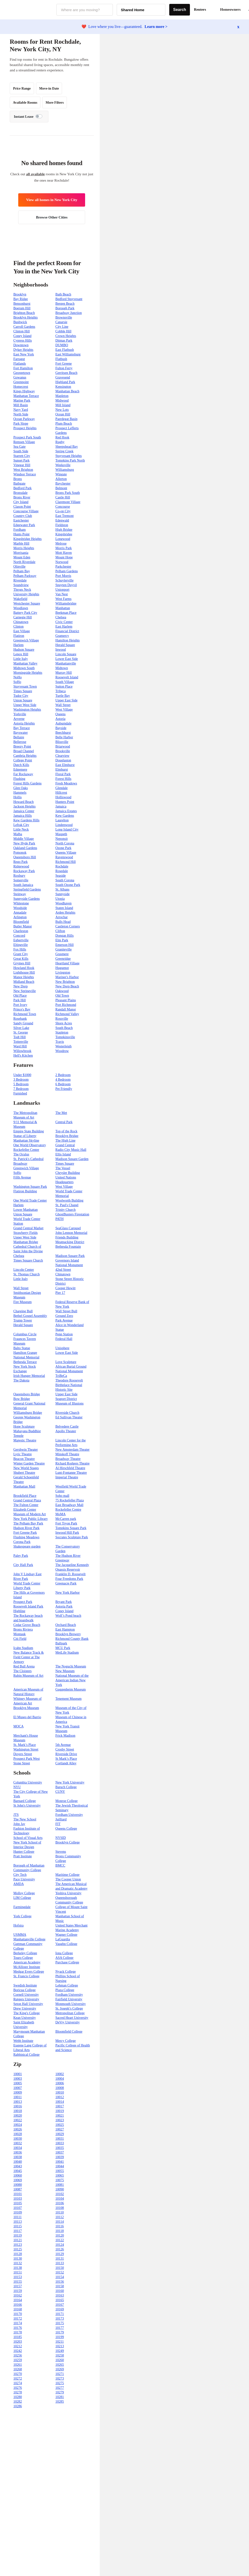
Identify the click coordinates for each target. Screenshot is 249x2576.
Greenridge (63, 958)
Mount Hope (64, 557)
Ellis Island (63, 1154)
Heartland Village (67, 963)
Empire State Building (28, 1131)
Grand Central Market (28, 1228)
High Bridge (63, 529)
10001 (17, 2074)
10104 (59, 2198)
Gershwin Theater (25, 1449)
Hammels (20, 792)
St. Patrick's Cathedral (28, 1159)
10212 (17, 2346)
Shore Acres (63, 1023)
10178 (17, 2332)
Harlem (18, 645)
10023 (59, 2120)
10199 (59, 2337)
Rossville (61, 1018)
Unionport (62, 589)
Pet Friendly (63, 1089)
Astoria (60, 719)
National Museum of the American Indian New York (72, 1680)
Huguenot (62, 968)
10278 (17, 2392)
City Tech (20, 1875)
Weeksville (63, 465)
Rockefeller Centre (68, 1509)
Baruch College (66, 1787)
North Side (20, 414)
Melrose (61, 543)
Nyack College (65, 1971)
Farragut (19, 359)
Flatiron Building (25, 1191)
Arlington (20, 917)
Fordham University (69, 1815)
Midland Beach (23, 982)
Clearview (62, 756)
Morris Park (63, 548)
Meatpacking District (69, 1242)
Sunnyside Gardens (26, 899)
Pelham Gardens (66, 571)
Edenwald (62, 520)
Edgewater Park (24, 525)
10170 (17, 2314)
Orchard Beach (65, 1625)
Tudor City (20, 696)
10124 (59, 2245)
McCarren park (65, 1519)
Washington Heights (27, 709)
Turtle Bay (62, 696)
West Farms (63, 599)
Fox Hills (19, 949)
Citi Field (19, 1639)
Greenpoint (21, 382)
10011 (17, 2097)
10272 (17, 2378)
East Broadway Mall (69, 1505)
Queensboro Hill (24, 857)
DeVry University (67, 2022)
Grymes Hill (21, 963)
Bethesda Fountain (68, 1246)
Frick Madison (65, 1735)
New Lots (62, 410)
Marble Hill (21, 543)
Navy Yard (20, 410)
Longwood (62, 539)
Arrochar (61, 917)
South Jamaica (23, 885)
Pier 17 (60, 1293)
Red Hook (62, 437)
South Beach (64, 1028)
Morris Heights (23, 548)
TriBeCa (61, 1376)
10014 (59, 2102)
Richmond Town (24, 1014)
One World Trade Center (30, 1200)
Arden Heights (65, 912)
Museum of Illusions (69, 1403)
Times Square (22, 691)
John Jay (19, 1824)
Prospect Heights (24, 428)
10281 (59, 2397)
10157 (17, 2286)
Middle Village (23, 839)
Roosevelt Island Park (28, 1606)
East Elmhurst (65, 765)
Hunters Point (64, 802)
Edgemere (20, 769)
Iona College (64, 1953)
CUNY (60, 1791)
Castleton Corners (67, 926)
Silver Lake (21, 1028)
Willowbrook (22, 1051)
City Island (20, 502)
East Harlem (63, 626)
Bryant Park (63, 1602)
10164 (17, 2300)
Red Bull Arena (24, 1666)
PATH (59, 1219)
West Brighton (23, 469)
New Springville (24, 991)
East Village (21, 631)
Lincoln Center (23, 1269)
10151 (17, 2272)
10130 (17, 2258)
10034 (17, 2148)
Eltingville (20, 945)
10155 (17, 2281)
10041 (59, 2162)
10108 (59, 2208)
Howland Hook (23, 968)
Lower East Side (66, 659)
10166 (17, 2305)
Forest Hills (63, 779)
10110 (59, 2212)
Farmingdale (22, 1907)
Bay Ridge (20, 299)
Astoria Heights (24, 723)
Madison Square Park (70, 1256)
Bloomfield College (68, 2031)
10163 (59, 2295)
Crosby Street (64, 1749)
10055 (59, 2171)
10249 (59, 2351)
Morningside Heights (27, 672)
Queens (60, 714)
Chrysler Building (67, 1173)
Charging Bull (23, 1311)
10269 (59, 2369)
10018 (17, 2111)
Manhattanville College (29, 1939)
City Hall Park (23, 1565)
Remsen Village (24, 442)
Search (179, 10)
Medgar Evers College (28, 1971)
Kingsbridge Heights (27, 539)
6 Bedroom (63, 1084)
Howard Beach (23, 802)
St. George (20, 1032)
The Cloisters (22, 1671)
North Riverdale (24, 562)
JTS (16, 1815)
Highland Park (65, 382)
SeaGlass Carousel (68, 1228)
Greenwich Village (26, 640)
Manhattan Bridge (25, 1242)
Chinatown (20, 622)
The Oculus (21, 1154)
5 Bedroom (21, 1084)
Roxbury (19, 875)
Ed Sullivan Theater (69, 1417)
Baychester (63, 483)
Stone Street (21, 1763)
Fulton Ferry (63, 368)
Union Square (22, 700)
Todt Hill (19, 1037)
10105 (17, 2203)
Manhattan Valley (25, 663)
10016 (17, 2106)
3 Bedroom (21, 1079)
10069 (17, 2180)
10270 (17, 2374)
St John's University (27, 1805)
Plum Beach (63, 423)
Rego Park (20, 862)
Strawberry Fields (25, 1233)
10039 (59, 2157)
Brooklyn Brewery (68, 1634)
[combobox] (84, 10)
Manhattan (62, 608)
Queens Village (65, 852)
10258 (59, 2355)
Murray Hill (63, 672)
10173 (59, 2318)
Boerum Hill (21, 308)
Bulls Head (63, 922)
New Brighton (65, 982)
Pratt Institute (22, 1856)
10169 (59, 2309)
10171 (59, 2314)
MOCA (18, 1726)
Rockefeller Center (26, 1150)
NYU (17, 1787)
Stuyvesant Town (25, 686)
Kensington (63, 386)
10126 (59, 2249)
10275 (59, 2383)
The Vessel (62, 1168)
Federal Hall (63, 1339)
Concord (19, 935)
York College (22, 1916)
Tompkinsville (65, 1037)
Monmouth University (70, 2004)
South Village (64, 682)
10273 (59, 2378)
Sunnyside (62, 894)
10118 (59, 2231)
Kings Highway (24, 391)
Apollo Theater (65, 1431)
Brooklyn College (67, 1842)
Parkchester (63, 566)
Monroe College (66, 1801)
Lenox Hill (20, 654)
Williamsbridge (66, 603)
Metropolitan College (70, 2013)
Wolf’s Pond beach (68, 1615)
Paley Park (20, 1555)
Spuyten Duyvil (66, 585)
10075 (59, 2180)
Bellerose (19, 742)
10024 (17, 2125)
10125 (17, 2249)
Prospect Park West (26, 1758)
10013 (17, 2102)
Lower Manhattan (25, 1210)
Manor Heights (23, 977)
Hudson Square (23, 649)
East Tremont (64, 516)
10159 (17, 2291)
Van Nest (61, 594)
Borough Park (64, 308)
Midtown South (24, 668)
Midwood (62, 400)
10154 (59, 2277)
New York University (69, 1782)
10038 (17, 2157)
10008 (59, 2088)
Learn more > (156, 27)
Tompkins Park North (70, 460)
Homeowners (230, 9)
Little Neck (21, 829)
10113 (17, 2221)
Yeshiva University (68, 1893)
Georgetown (21, 373)
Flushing (19, 779)
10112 (59, 2217)
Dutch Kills (21, 765)
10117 (17, 2231)
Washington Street (25, 1749)
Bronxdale (20, 493)
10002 (59, 2074)
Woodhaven (63, 903)
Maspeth (61, 834)
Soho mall (62, 1496)
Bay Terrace (21, 728)
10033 (59, 2143)
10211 (59, 2341)
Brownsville (63, 317)
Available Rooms (25, 102)
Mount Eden (21, 557)
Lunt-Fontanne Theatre (71, 1472)
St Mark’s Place (66, 1758)
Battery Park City (25, 613)
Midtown (61, 668)
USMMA (19, 1934)
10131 (59, 2258)
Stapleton (61, 1032)
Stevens (60, 1851)
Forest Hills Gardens (27, 783)
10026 (17, 2129)
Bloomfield (21, 922)
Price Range (22, 88)
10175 (59, 2323)
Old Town (62, 995)
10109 (17, 2212)
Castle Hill (62, 497)
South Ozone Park (67, 885)
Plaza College (64, 1990)
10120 (59, 2235)
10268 (17, 2369)
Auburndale (63, 723)
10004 (59, 2078)
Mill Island (63, 405)
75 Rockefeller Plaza (69, 1500)
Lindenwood (64, 825)
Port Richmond (65, 1005)
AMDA (18, 1884)
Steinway (19, 894)
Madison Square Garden (72, 1159)
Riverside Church (67, 1412)
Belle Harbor (64, 737)
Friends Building (67, 1237)
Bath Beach (63, 294)
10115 (17, 2226)
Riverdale (20, 580)
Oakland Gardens (25, 848)
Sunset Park (21, 460)
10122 (59, 2240)
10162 (17, 2295)
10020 (17, 2115)
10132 (17, 2263)
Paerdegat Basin (66, 419)
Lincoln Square (65, 654)
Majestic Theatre (24, 1440)
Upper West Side (24, 705)
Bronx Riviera (23, 1629)
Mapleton (62, 396)
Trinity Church (65, 1210)
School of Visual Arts (28, 1838)
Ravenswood (64, 857)
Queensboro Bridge (26, 1394)
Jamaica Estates (66, 811)
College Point (22, 760)
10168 (17, 2309)
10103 (17, 2198)
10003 (17, 2078)
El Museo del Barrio (27, 1717)
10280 (17, 2397)
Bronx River (21, 497)
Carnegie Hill (22, 617)
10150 (59, 2268)
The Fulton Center (25, 1505)
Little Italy (20, 659)
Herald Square (65, 645)
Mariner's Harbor (67, 977)
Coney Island (22, 336)
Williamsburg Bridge (27, 1412)
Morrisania (20, 553)
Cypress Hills (22, 340)
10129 (59, 2254)
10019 (59, 2111)
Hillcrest (61, 792)
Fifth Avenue (22, 1177)
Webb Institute (23, 2041)
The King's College (26, 2013)
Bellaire (18, 737)
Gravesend (62, 377)
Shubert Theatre (24, 1472)
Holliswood (63, 797)
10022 (17, 2120)
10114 (59, 2221)
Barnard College (24, 1801)
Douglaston (63, 760)
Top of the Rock (66, 1131)
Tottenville (20, 1042)
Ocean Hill (62, 414)
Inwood (60, 649)
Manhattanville (65, 663)
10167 (59, 2305)
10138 (17, 2268)
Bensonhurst (21, 303)
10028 (17, 2134)
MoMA (60, 1514)
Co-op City (63, 511)
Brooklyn (19, 294)
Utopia (60, 899)
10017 (59, 2106)
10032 (17, 2143)
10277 (59, 2388)
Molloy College (24, 1893)
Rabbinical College (26, 2054)
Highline (19, 1611)
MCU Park (62, 1648)
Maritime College (67, 1875)
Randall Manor (65, 1009)
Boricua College (24, 1990)
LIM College (22, 1898)
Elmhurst (61, 769)
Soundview (21, 585)
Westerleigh (63, 1046)
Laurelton (62, 820)
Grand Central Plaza (27, 1500)
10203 (17, 2341)
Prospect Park (22, 1602)
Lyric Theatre (22, 1454)
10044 (59, 2166)
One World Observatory (29, 1145)
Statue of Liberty (24, 1136)
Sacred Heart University (71, 2018)
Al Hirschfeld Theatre (70, 1468)
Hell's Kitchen (23, 1055)
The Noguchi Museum (70, 1666)
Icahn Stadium (23, 1648)
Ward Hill (20, 1046)
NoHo (17, 677)
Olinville (19, 566)
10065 (59, 2175)
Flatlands (19, 363)
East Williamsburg (68, 354)
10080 (17, 2185)
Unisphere (62, 1348)
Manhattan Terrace (26, 396)
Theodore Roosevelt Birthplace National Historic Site (69, 1385)
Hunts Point (21, 534)
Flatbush (61, 359)
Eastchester (21, 520)
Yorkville (19, 714)
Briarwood (62, 746)
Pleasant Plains (65, 1000)
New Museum (65, 1671)
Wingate (61, 474)
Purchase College (67, 1962)
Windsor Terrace (24, 474)
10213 (59, 2346)
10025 (59, 2125)
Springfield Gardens (27, 889)
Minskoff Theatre (67, 1454)
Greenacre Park (66, 1583)
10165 (59, 2300)
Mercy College (65, 2041)
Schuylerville (64, 580)
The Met (61, 1113)
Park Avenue (64, 1320)
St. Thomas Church (26, 1274)
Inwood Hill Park (67, 1532)
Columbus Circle (24, 1334)
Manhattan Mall (24, 1486)
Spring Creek (64, 451)
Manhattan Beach (67, 391)
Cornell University (26, 1994)
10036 (17, 2152)
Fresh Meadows (66, 783)
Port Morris (63, 576)
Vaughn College (66, 1944)
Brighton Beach (24, 313)
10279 (59, 2392)
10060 (17, 2175)
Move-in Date (49, 88)
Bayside (60, 728)
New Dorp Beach (67, 986)
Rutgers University (26, 1999)
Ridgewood (21, 866)
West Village (64, 709)
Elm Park (61, 940)
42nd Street (63, 1269)
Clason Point (22, 506)
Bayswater (20, 732)
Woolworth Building (69, 1200)
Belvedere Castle (67, 1426)
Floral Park (63, 774)
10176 (17, 2328)
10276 (17, 2388)
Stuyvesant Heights (68, 456)
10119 (17, 2235)
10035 (59, 2148)
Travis (59, 1042)
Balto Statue (21, 1348)
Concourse (62, 506)
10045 (17, 2171)
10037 (59, 2152)
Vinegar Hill (21, 465)
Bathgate (19, 483)
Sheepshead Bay (66, 446)
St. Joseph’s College (69, 2008)
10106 (59, 2203)
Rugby (59, 442)
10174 (17, 2323)
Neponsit (61, 839)
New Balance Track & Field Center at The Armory (28, 1657)
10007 (17, 2088)
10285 (59, 2401)
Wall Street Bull (66, 1311)
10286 (17, 2406)
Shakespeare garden (27, 1546)
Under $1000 (22, 1075)
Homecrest (20, 386)
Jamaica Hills (22, 815)
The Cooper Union (68, 1879)
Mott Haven (63, 553)
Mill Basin (20, 405)
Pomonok (20, 852)
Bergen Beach (65, 303)
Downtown (20, 345)
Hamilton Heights (67, 640)
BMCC (60, 1865)
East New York (23, 354)
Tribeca (60, 691)
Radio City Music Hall (70, 1150)
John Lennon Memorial (71, 1233)
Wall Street (63, 705)
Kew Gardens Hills (26, 820)
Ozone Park (63, 848)
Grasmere (62, 954)
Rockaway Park (24, 871)
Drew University (24, 2008)
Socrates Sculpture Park (71, 1537)
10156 (59, 2281)
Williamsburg (64, 469)
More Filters (54, 102)
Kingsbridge (63, 534)
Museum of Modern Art (29, 1514)
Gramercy (62, 636)
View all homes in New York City (52, 200)
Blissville (61, 742)
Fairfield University (68, 1999)
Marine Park (21, 400)
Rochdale (61, 866)
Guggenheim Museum (70, 1689)
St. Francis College (26, 1976)
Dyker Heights (23, 350)
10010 (59, 2092)
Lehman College (66, 1985)
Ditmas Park (63, 340)
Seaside (60, 875)
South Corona (64, 880)
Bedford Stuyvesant (68, 299)
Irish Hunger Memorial (29, 1376)
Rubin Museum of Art (28, 1675)
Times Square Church (28, 1260)
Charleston (20, 931)
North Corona (64, 843)
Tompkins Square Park (70, 1528)
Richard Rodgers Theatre (72, 1463)
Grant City (20, 954)
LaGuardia (62, 1939)
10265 (59, 2364)
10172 (17, 2318)
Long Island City (67, 829)
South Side (20, 451)
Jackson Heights (24, 806)
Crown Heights (65, 336)
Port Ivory (20, 1005)
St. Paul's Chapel (67, 1205)
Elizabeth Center (24, 1509)
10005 (17, 2083)
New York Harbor (67, 1592)
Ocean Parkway (24, 419)
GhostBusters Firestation (72, 1214)
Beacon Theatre (24, 1459)
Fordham (19, 529)
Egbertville (20, 940)
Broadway (20, 1163)
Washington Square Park (30, 1186)
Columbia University (27, 1782)
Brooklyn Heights (25, 317)
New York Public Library (30, 1519)
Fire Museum (22, 1302)
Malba (17, 834)
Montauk (19, 1634)
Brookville (62, 751)
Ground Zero (64, 1316)
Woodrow (62, 1051)
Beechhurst (63, 732)
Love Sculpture (65, 1362)
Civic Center (64, 622)
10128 (17, 2254)
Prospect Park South (27, 437)
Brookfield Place (24, 1496)
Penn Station (64, 1334)
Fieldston (61, 525)
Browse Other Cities (51, 217)
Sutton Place (63, 686)
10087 (17, 2189)
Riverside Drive (66, 1754)
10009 (17, 2092)
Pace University (24, 1879)
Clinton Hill (21, 331)
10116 (59, 2226)
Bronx (17, 479)
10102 (59, 2194)
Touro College (23, 1958)
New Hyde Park (24, 843)
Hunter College (23, 1851)
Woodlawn (20, 608)
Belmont (61, 488)
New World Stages (26, 1468)
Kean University (24, 2018)
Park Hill (19, 1000)
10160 (59, 2291)
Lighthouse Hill (24, 972)
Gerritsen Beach (66, 373)
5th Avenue (63, 1745)
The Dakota (21, 1380)
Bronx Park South (67, 493)
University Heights (26, 594)
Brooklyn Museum (26, 1708)
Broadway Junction (68, 313)
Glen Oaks (20, 788)
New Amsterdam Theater (72, 1449)
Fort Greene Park (25, 1532)
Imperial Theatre (66, 1477)
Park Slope (20, 423)
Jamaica (60, 806)
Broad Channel (23, 751)
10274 (17, 2383)
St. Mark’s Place (24, 1745)
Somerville (20, 880)
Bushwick (20, 322)
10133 (59, 2263)
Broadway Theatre (68, 1459)
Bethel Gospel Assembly (30, 1316)
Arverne (19, 719)
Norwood (61, 562)
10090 (59, 2189)
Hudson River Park (26, 1528)
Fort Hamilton (23, 368)
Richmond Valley (67, 1014)
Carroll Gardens (24, 326)
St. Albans (62, 889)
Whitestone (21, 903)
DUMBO (61, 345)
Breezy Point (22, 746)
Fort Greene (63, 363)
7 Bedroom (21, 1089)
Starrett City (21, 456)
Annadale (20, 912)
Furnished (20, 1093)
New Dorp (20, 986)
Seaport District (66, 1399)
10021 (59, 2115)
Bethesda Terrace (25, 1362)
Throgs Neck (22, 589)
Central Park (63, 1122)
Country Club (22, 516)
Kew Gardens (64, 815)
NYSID (60, 1838)
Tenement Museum (68, 1698)
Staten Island (64, 908)
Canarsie (61, 322)
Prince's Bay (21, 1009)
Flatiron (18, 636)
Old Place (20, 995)
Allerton (61, 479)
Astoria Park (63, 1606)
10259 (17, 2360)
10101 (17, 2194)
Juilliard (61, 1819)
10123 (17, 2245)
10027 (59, 2129)
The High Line (65, 1140)
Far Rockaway (23, 774)
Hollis (17, 797)
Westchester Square (26, 603)
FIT (58, 1824)
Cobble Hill (63, 331)
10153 (17, 2277)
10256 (17, 2355)
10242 (17, 2351)
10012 (59, 2097)
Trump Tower (22, 1320)
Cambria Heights (24, 756)
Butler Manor (22, 926)
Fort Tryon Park (66, 1523)
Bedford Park (22, 488)
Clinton (18, 626)
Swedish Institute (25, 1985)
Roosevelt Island (66, 677)
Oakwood (62, 991)
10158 (59, 2286)
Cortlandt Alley (66, 1763)
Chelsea (60, 617)
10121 (17, 2240)
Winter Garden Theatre (29, 1463)
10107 (17, 2208)
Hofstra (18, 1925)
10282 (17, 2401)
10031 (59, 2138)
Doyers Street (22, 1754)
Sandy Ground (23, 1023)
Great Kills (20, 958)
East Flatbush (64, 350)
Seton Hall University (28, 2004)
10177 (59, 2328)
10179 (59, 2332)
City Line (61, 326)
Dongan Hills (64, 935)
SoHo (17, 682)
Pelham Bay (21, 571)
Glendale (61, 788)
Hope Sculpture (24, 1426)
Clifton (60, 931)
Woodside (20, 908)
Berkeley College (25, 1953)
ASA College (64, 1958)
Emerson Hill (64, 945)
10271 (59, 2374)
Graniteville (63, 949)
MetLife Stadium (67, 1652)
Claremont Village (67, 502)
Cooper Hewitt (65, 1288)
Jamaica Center (23, 811)
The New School (24, 1819)
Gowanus (19, 377)
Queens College (66, 1828)
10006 (59, 2083)
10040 (17, 2162)
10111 (17, 2217)
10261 (17, 2364)
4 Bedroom (63, 1079)
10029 (59, 2134)
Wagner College (66, 1934)
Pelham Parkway (24, 576)
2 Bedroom (63, 1075)
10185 (17, 2337)
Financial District (67, 631)
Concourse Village (26, 511)
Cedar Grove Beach (26, 1625)
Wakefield (20, 599)
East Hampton (65, 1629)
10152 (59, 2272)
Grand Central (65, 1145)
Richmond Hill (65, 862)
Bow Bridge (21, 1399)
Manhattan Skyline (26, 1140)
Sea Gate (19, 446)
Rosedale (61, 871)
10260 (59, 2360)
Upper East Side (66, 700)
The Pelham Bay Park (28, 1523)
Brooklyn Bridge (67, 1136)
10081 (59, 2185)
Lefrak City (21, 825)
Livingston (62, 972)
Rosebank (20, 1018)
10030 (17, 2138)
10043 (17, 2166)
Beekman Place (66, 613)
